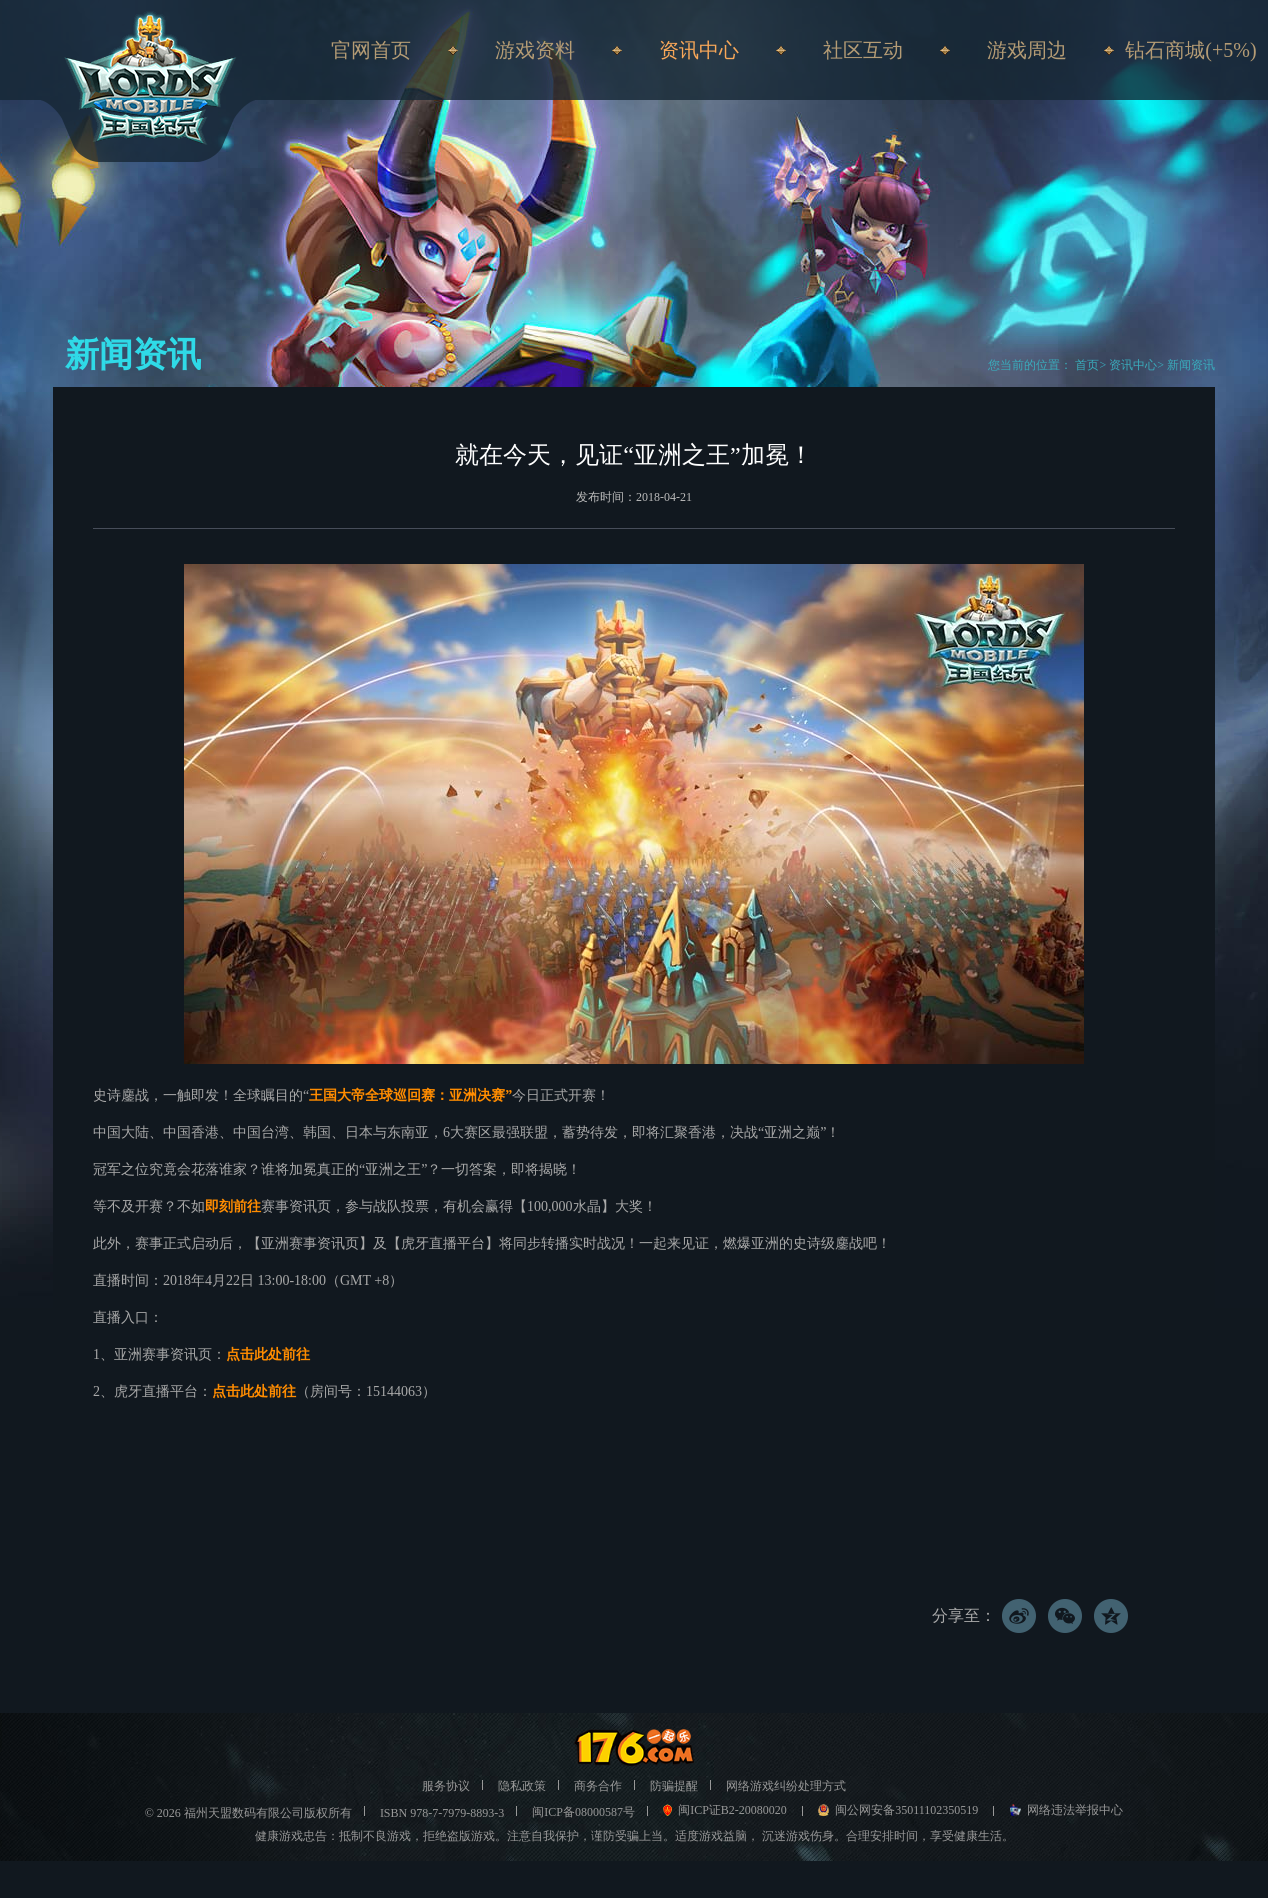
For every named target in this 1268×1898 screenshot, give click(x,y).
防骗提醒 (674, 1786)
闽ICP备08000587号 (583, 1812)
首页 (1085, 365)
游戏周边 (1027, 50)
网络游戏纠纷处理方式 (786, 1786)
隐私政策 (522, 1786)
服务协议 (446, 1786)
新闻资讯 (1191, 365)
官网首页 (371, 50)
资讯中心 (1133, 365)
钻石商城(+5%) (1190, 50)
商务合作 (598, 1786)
